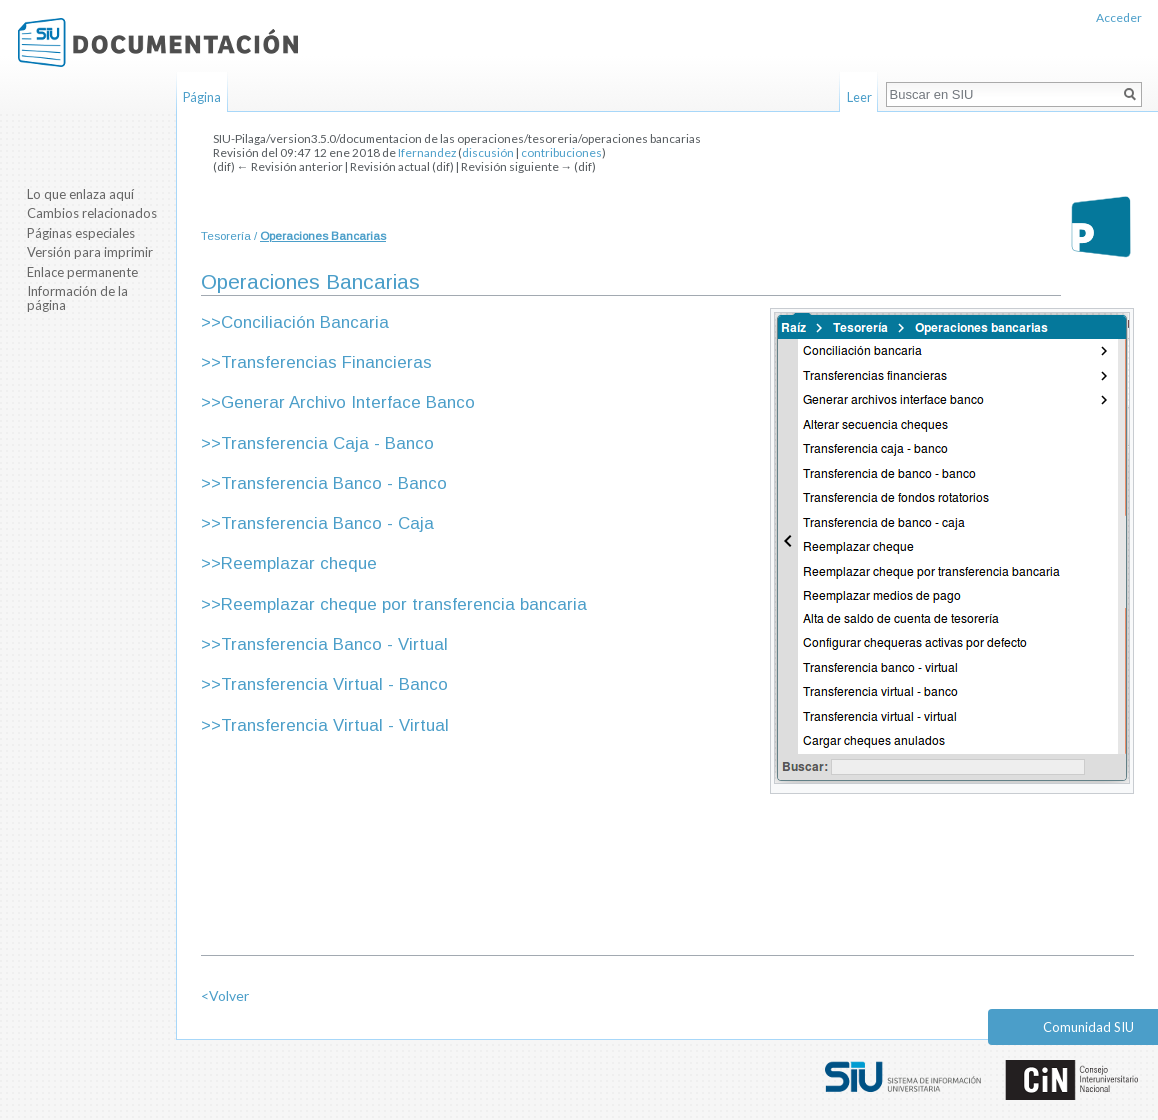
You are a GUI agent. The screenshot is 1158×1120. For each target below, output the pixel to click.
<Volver (225, 995)
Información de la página (77, 298)
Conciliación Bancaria (305, 322)
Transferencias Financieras (326, 362)
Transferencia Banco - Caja (327, 523)
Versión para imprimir (90, 252)
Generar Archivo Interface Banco (348, 402)
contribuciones (561, 152)
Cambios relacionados (92, 213)
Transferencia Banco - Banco (334, 483)
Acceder (1119, 17)
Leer (859, 97)
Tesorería (226, 235)
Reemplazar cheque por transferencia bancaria (404, 604)
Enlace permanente (82, 272)
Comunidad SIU (1088, 1027)
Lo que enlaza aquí (80, 194)
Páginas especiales (81, 233)
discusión (488, 152)
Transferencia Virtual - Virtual (335, 725)
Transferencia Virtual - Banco (334, 684)
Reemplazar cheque (299, 563)
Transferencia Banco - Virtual (334, 644)
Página (202, 97)
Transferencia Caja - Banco (327, 443)
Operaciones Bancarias (323, 235)
